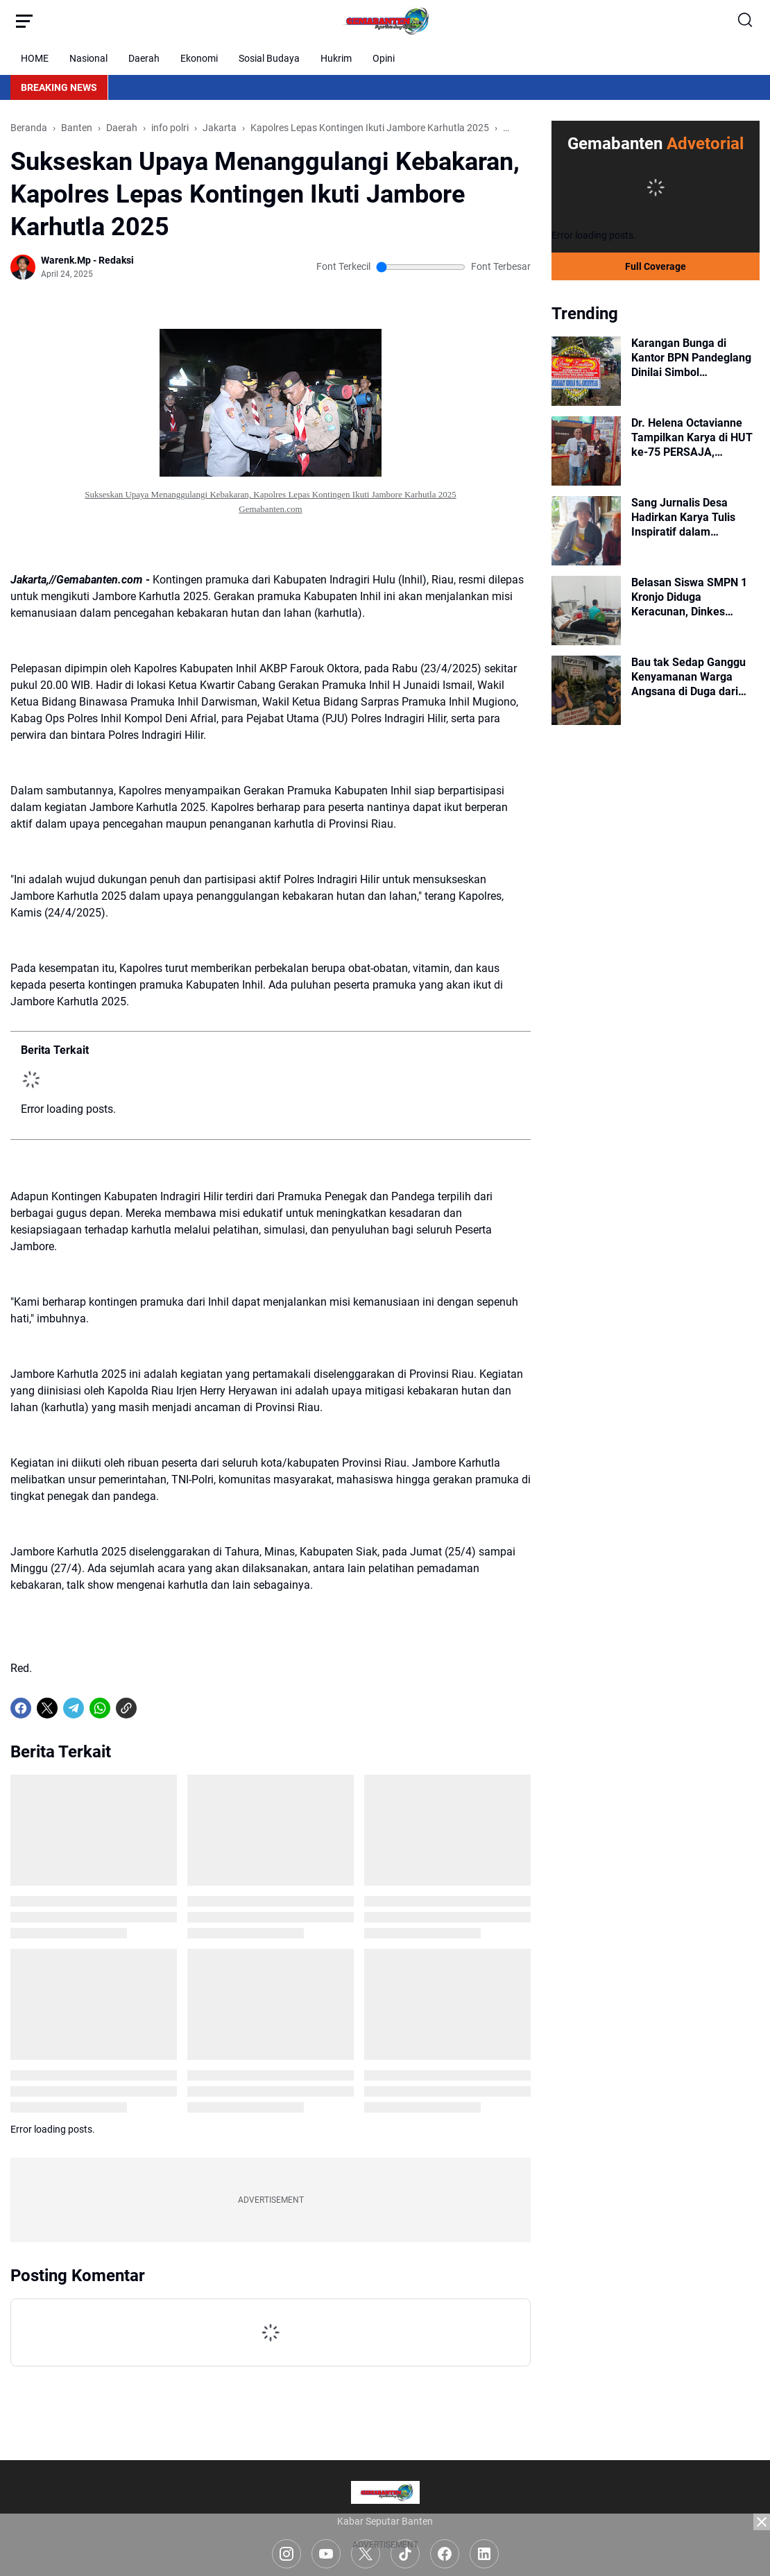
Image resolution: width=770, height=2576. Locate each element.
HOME (35, 58)
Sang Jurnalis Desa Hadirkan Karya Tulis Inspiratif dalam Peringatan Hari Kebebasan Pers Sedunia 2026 (694, 517)
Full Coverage (655, 266)
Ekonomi (199, 58)
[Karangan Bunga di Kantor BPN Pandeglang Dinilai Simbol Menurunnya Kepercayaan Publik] (586, 371)
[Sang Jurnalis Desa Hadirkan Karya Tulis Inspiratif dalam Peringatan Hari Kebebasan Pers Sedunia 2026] (586, 530)
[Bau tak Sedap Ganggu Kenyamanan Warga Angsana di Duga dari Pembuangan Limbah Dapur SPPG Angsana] (586, 690)
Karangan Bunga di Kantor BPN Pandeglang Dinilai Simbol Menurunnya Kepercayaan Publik (691, 357)
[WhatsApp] (99, 1708)
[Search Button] (746, 21)
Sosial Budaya (269, 58)
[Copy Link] (126, 1708)
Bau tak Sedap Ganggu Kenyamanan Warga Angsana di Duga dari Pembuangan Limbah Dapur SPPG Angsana (688, 677)
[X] (47, 1708)
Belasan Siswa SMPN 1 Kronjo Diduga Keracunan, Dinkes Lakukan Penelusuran (689, 597)
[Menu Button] (24, 21)
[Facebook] (20, 1708)
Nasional (88, 58)
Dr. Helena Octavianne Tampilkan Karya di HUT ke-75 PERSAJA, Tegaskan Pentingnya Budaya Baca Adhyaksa (692, 437)
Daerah (144, 58)
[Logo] (385, 2492)
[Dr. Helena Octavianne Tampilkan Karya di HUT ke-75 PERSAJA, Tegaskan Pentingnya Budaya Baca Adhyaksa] (586, 451)
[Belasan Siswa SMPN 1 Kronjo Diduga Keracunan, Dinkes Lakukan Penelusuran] (586, 610)
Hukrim (336, 58)
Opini (384, 58)
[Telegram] (73, 1708)
